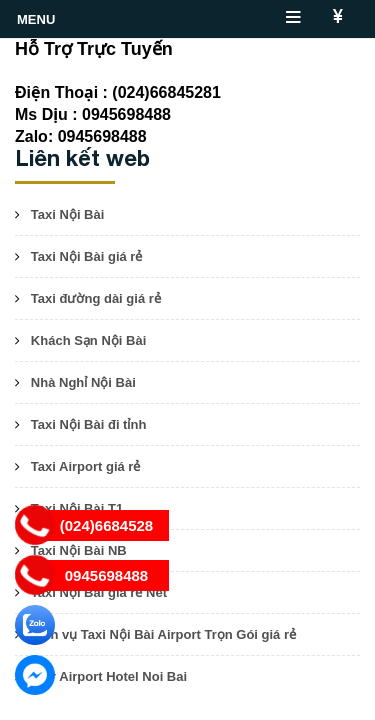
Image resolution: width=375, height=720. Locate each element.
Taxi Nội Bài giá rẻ (87, 256)
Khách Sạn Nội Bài (88, 340)
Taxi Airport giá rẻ (86, 466)
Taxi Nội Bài (68, 214)
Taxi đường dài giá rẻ (96, 298)
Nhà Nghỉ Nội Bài (83, 382)
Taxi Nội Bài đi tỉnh (89, 424)
